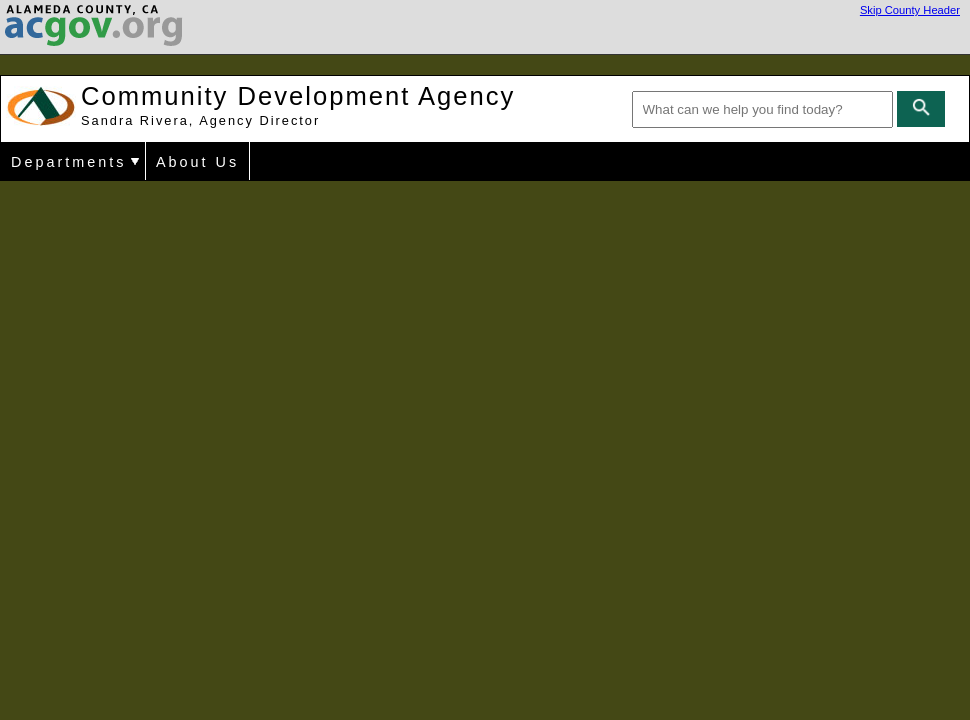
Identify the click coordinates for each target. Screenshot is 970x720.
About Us (197, 162)
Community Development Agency (298, 105)
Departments (68, 162)
